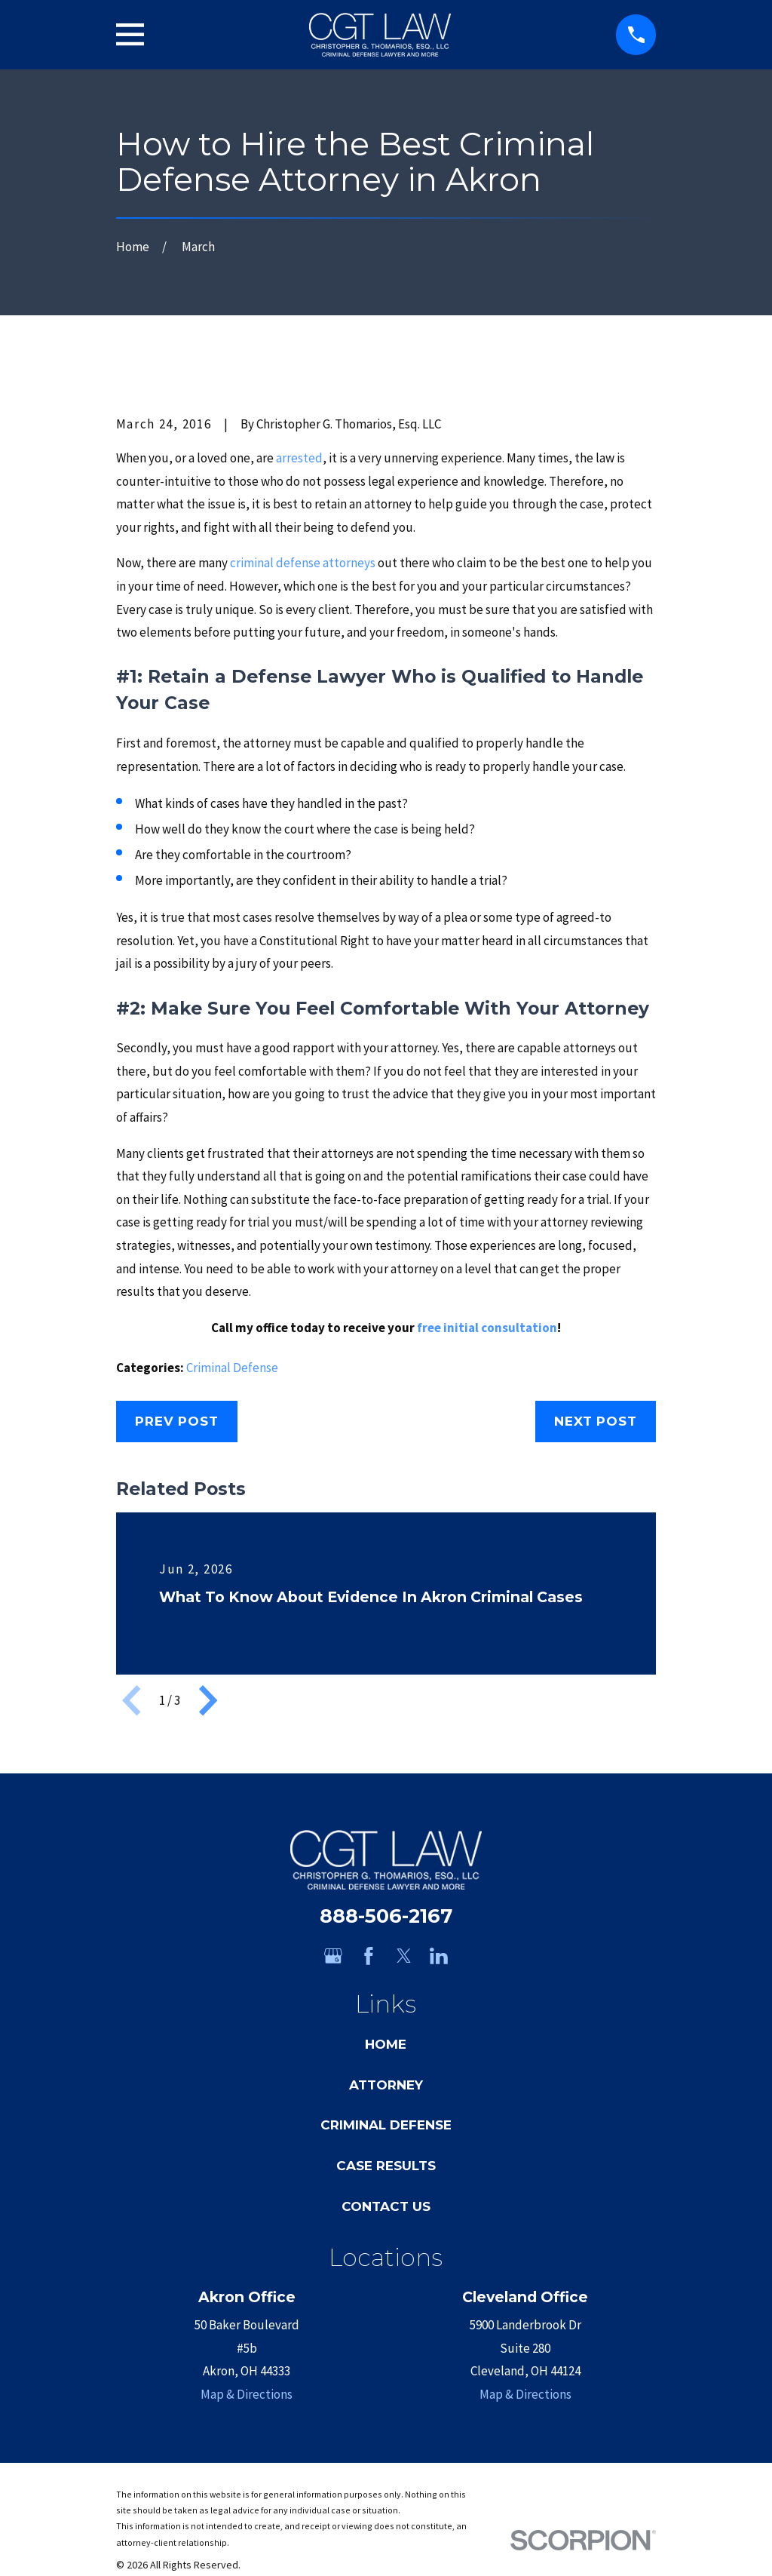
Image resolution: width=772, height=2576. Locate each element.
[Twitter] (404, 1956)
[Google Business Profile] (333, 1956)
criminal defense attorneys (302, 562)
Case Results (386, 2165)
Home (385, 2044)
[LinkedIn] (439, 1956)
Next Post (595, 1421)
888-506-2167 (386, 1915)
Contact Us (386, 2206)
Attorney (386, 2084)
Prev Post (177, 1421)
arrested (299, 458)
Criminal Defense (232, 1367)
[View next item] (208, 1700)
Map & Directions (247, 2394)
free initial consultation (487, 1327)
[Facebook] (369, 1956)
